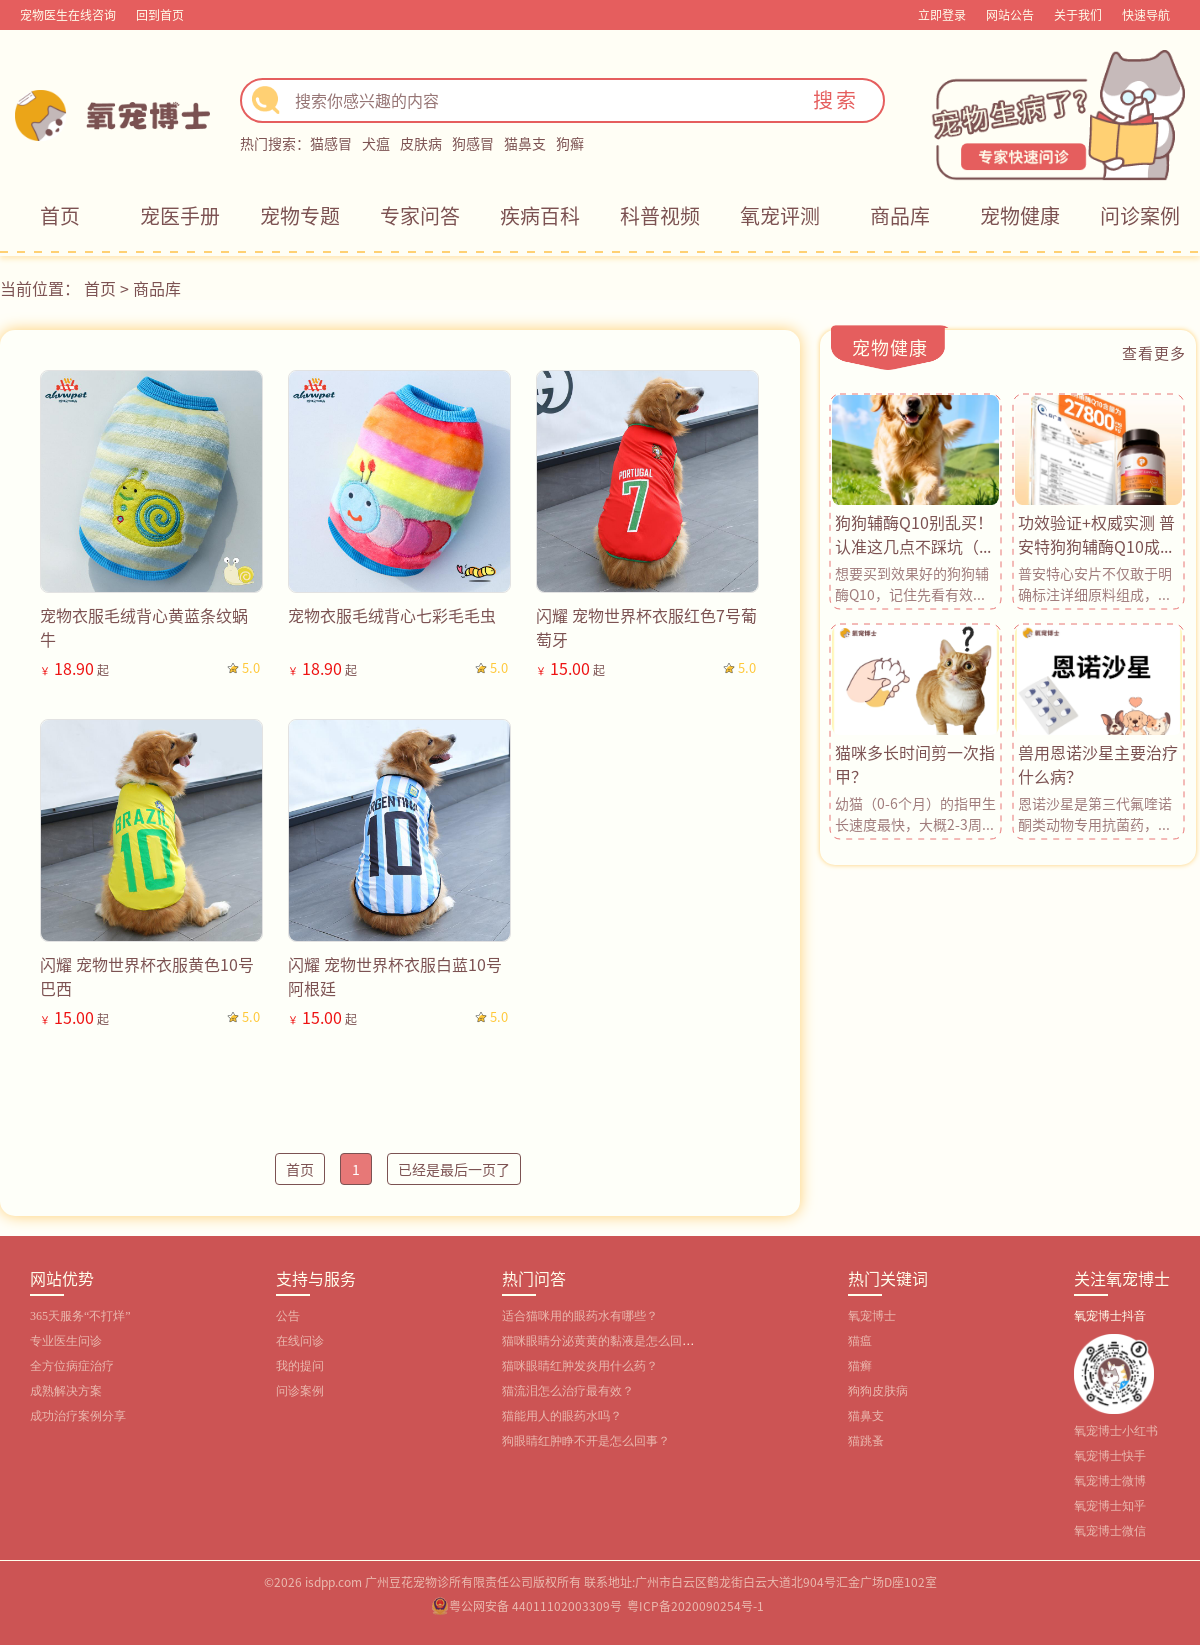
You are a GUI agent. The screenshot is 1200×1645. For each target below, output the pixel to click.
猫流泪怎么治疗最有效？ (568, 1391)
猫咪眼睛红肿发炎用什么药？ (580, 1366)
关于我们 (1078, 14)
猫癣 (860, 1366)
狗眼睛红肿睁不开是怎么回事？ (586, 1441)
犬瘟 (376, 143)
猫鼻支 (525, 143)
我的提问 (300, 1366)
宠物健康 (1020, 215)
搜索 (836, 99)
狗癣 (570, 143)
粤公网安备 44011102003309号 (535, 1605)
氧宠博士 (872, 1316)
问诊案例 (1140, 215)
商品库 (900, 215)
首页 (60, 215)
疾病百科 (540, 215)
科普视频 (660, 215)
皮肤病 (421, 143)
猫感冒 (331, 143)
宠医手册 (180, 215)
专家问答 (420, 215)
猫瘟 (860, 1341)
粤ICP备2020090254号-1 (695, 1605)
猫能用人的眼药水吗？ (562, 1416)
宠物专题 (300, 215)
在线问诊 (300, 1341)
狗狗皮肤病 (878, 1391)
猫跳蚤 (866, 1441)
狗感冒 (473, 143)
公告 (288, 1316)
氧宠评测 (780, 215)
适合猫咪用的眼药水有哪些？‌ (580, 1316)
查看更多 (1154, 352)
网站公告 (1010, 14)
